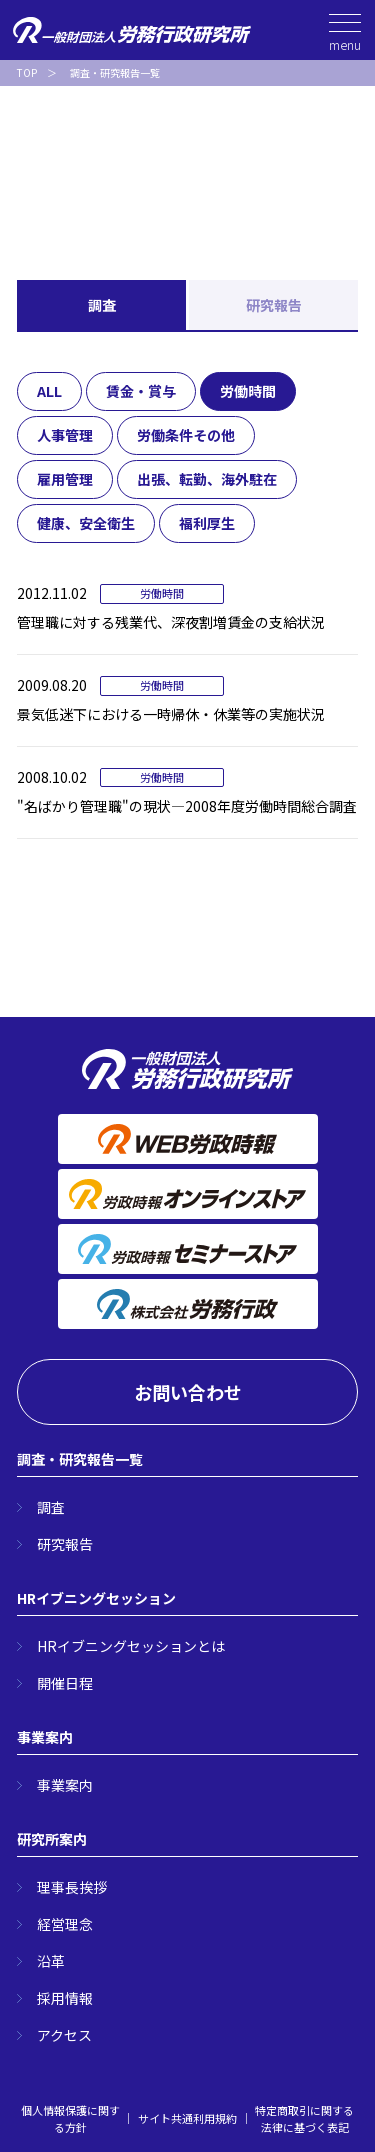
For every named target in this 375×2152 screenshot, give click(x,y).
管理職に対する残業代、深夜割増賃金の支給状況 (171, 622)
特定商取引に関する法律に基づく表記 (304, 2118)
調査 (102, 305)
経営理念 (65, 1924)
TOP (27, 72)
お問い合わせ (188, 1392)
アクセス (64, 2035)
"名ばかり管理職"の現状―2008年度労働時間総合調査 (187, 806)
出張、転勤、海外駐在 (207, 479)
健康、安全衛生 (86, 523)
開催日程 (65, 1683)
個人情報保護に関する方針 (70, 2118)
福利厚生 (207, 523)
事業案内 (65, 1785)
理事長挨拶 (72, 1887)
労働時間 (248, 391)
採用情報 (65, 1998)
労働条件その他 (186, 435)
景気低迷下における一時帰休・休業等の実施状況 (171, 714)
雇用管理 (65, 479)
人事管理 (65, 435)
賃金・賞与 (141, 391)
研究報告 (274, 305)
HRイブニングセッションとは (131, 1646)
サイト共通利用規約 (187, 2118)
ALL (49, 391)
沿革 (51, 1961)
